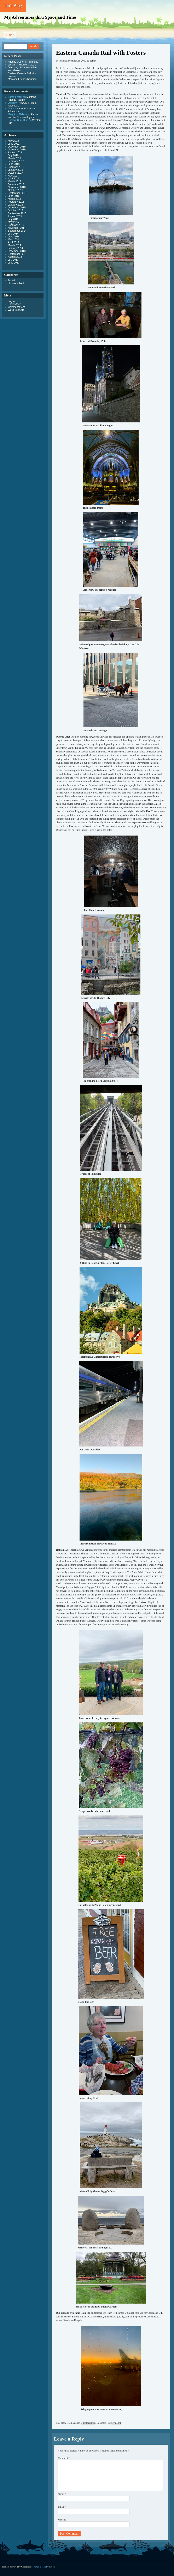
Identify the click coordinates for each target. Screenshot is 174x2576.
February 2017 (16, 184)
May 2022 (13, 140)
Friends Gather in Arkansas (23, 61)
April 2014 (13, 242)
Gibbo (52, 2566)
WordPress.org (16, 309)
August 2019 (15, 152)
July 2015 (13, 219)
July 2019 (13, 155)
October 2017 (15, 172)
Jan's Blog (13, 5)
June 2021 (13, 143)
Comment (64, 2458)
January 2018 (15, 169)
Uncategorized (88, 2422)
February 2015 (16, 225)
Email (62, 2506)
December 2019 (16, 146)
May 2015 (13, 222)
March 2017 (14, 181)
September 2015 (17, 213)
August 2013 (15, 256)
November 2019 (16, 149)
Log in (11, 301)
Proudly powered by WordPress (16, 2566)
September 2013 (17, 254)
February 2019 (16, 161)
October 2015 (15, 210)
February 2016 (16, 201)
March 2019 (14, 158)
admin (93, 60)
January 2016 (15, 204)
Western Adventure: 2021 (22, 64)
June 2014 (13, 236)
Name (62, 2494)
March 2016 (14, 198)
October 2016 (15, 190)
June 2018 (13, 164)
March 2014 (14, 245)
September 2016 (17, 193)
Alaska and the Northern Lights (23, 116)
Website (62, 2519)
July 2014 (13, 233)
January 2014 (15, 248)
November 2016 (16, 187)
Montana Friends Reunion (22, 79)
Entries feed (14, 304)
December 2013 (16, 251)
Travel (11, 280)
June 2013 (13, 262)
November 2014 (16, 227)
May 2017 (13, 175)
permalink (116, 2422)
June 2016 (13, 196)
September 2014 (17, 230)
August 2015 (15, 216)
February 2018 (16, 167)
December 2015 (16, 207)
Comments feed (16, 307)
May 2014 (13, 239)
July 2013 (13, 259)
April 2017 (13, 178)
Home (10, 34)
